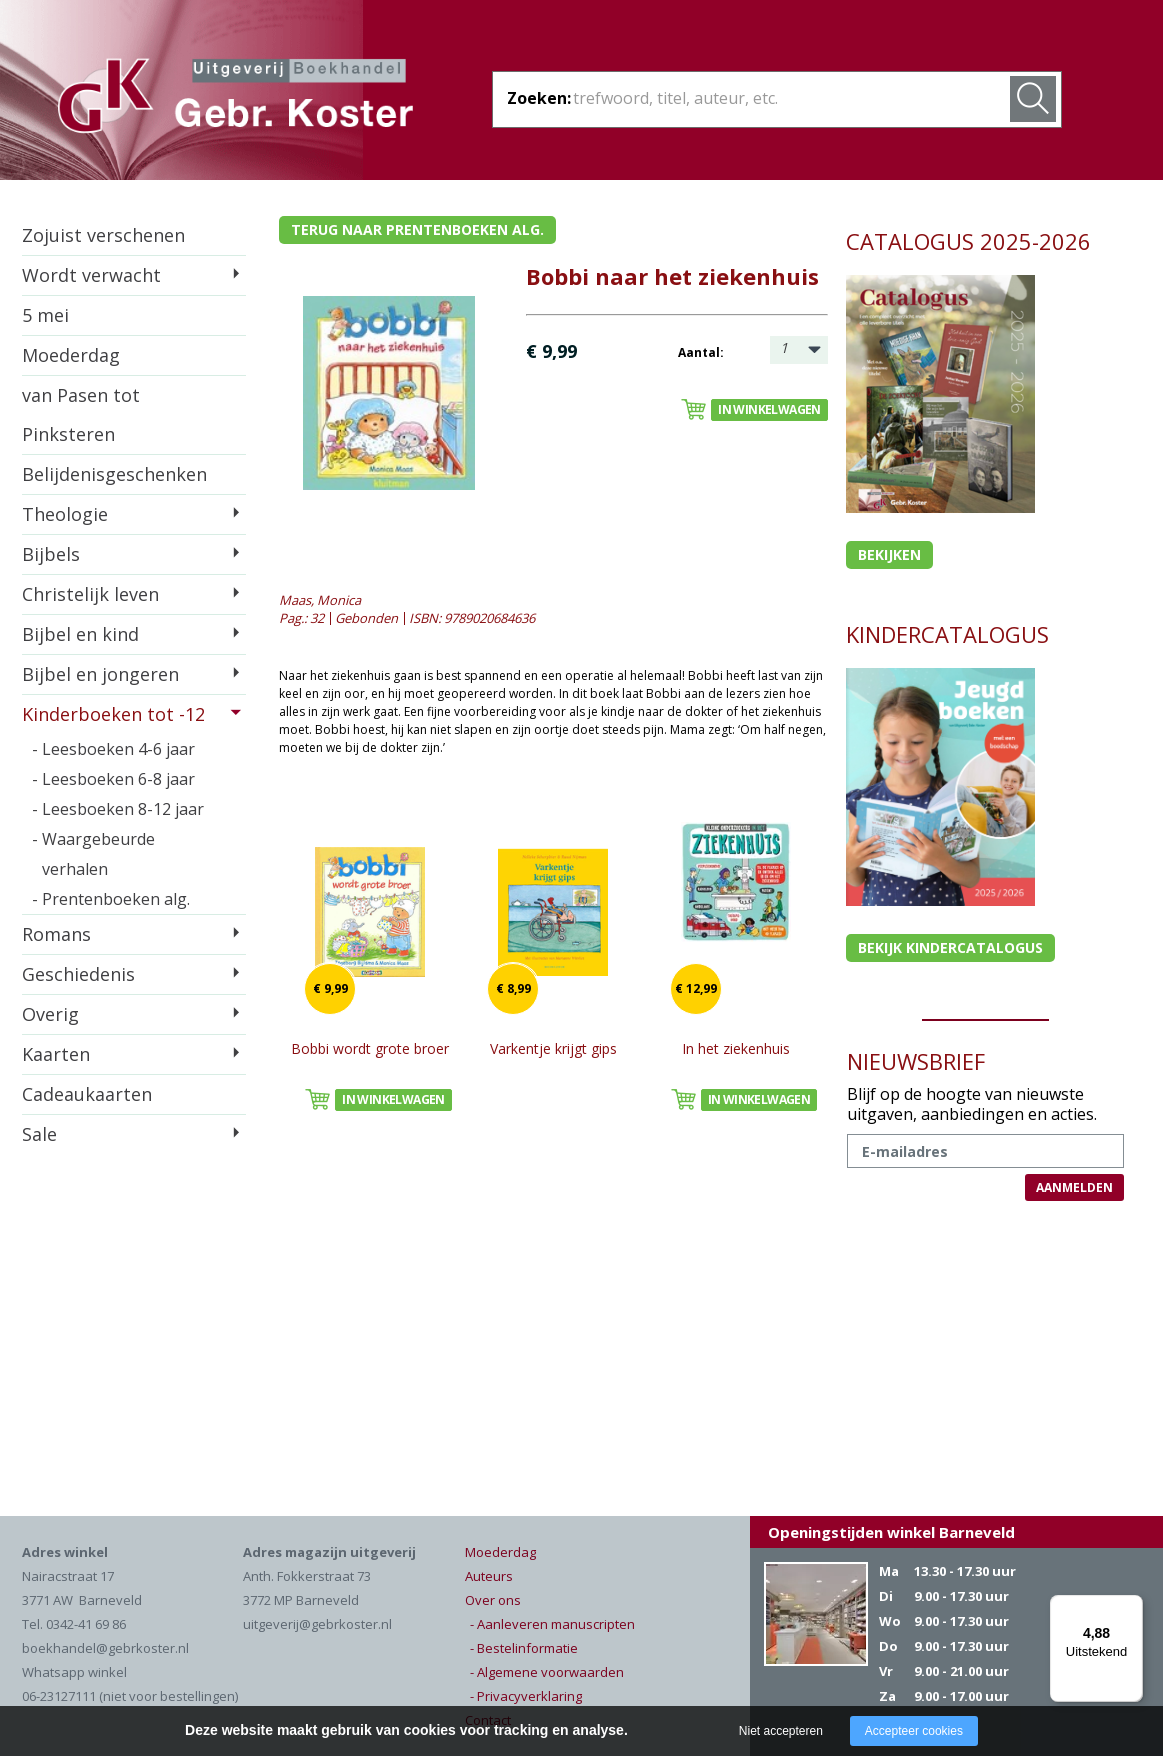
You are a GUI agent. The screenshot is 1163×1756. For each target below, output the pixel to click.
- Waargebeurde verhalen (93, 854)
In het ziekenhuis (736, 1048)
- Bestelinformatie (524, 1648)
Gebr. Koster (235, 99)
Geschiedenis (78, 974)
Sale (39, 1134)
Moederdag (71, 355)
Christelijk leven (90, 594)
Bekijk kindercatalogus (950, 947)
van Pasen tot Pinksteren (81, 414)
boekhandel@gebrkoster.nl (105, 1648)
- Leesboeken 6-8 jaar (113, 779)
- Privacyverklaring (526, 1696)
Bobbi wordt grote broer (370, 1048)
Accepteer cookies (914, 1731)
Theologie (65, 514)
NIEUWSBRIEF (916, 1061)
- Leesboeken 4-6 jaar (113, 749)
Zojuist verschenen (103, 235)
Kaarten (56, 1054)
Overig (50, 1014)
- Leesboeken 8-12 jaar (118, 809)
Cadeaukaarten (87, 1094)
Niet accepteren (781, 1731)
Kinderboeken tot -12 (113, 714)
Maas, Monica (320, 600)
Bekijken (889, 554)
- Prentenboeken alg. (111, 899)
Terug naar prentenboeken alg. (417, 229)
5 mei (45, 315)
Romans (56, 934)
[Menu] (1131, 1607)
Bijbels (51, 554)
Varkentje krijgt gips (553, 1048)
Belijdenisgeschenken (114, 474)
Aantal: (701, 352)
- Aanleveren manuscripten (552, 1624)
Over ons (493, 1600)
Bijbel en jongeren (100, 674)
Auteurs (489, 1576)
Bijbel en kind (80, 634)
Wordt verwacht (91, 275)
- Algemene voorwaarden (547, 1672)
